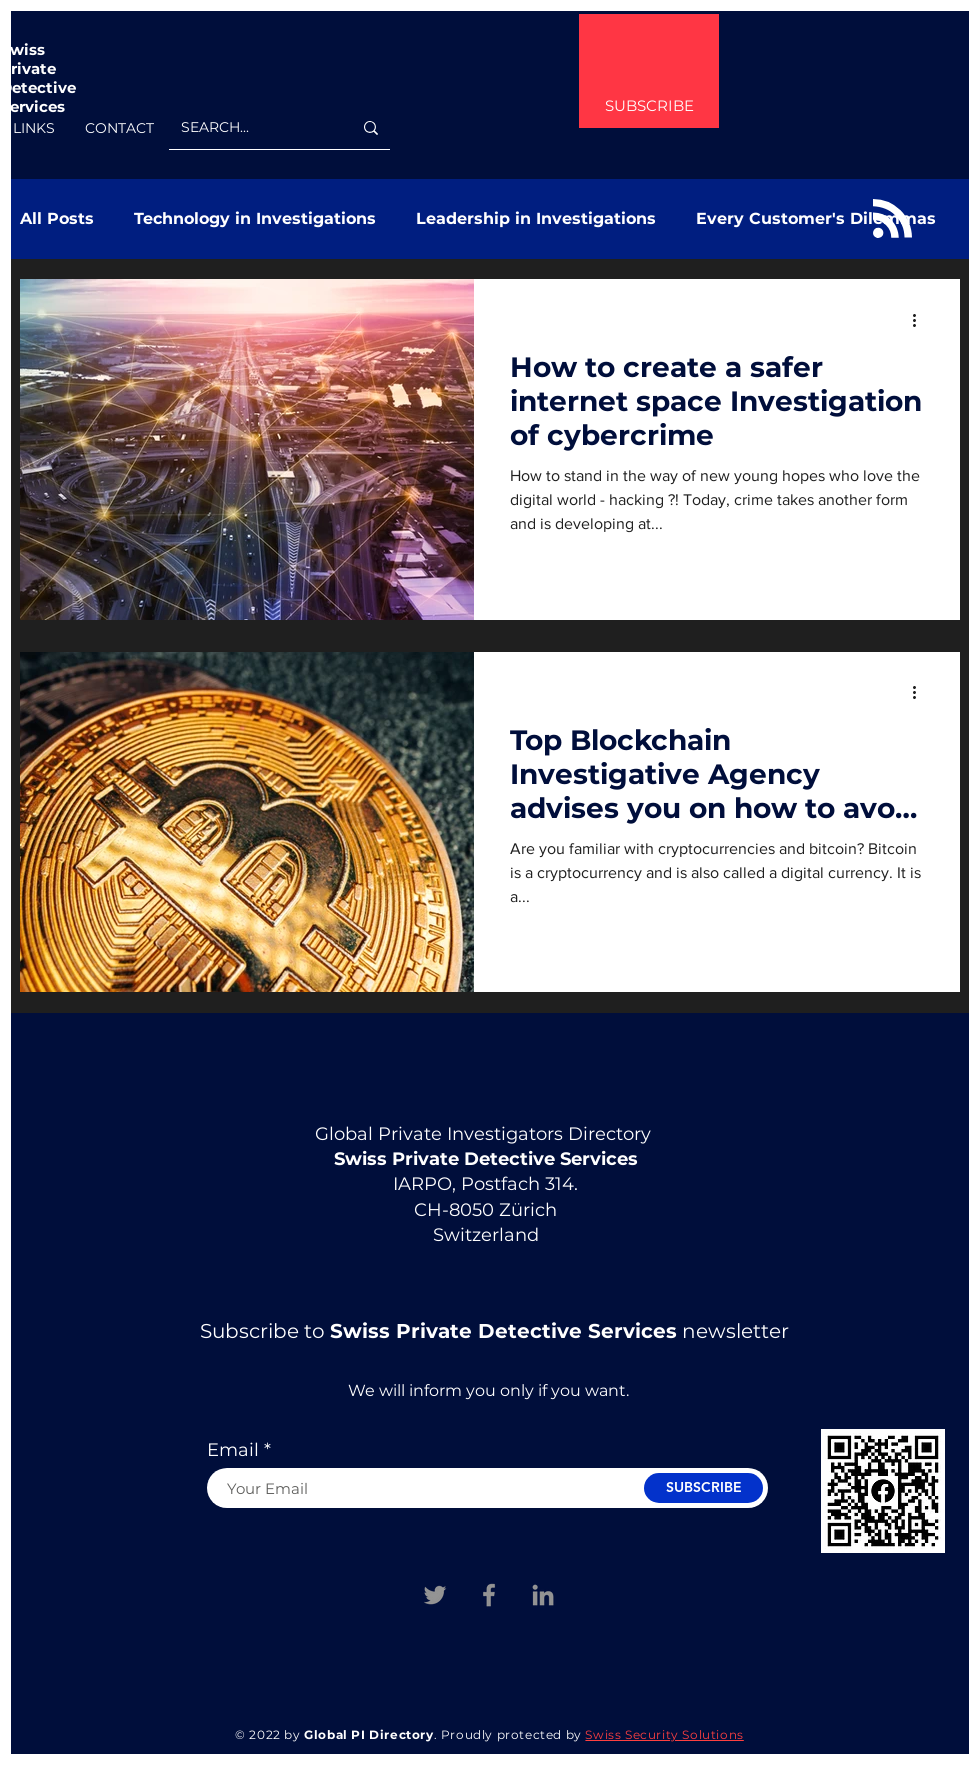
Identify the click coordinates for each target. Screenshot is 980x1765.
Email (233, 1450)
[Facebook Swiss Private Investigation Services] (489, 1595)
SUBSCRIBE (649, 105)
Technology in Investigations (255, 218)
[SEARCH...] (251, 128)
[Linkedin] (543, 1595)
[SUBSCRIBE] (703, 1488)
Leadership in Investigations (536, 218)
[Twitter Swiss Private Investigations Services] (435, 1595)
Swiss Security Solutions (664, 1734)
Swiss (22, 49)
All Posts (57, 218)
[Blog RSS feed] (892, 219)
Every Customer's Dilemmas (816, 218)
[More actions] (921, 320)
